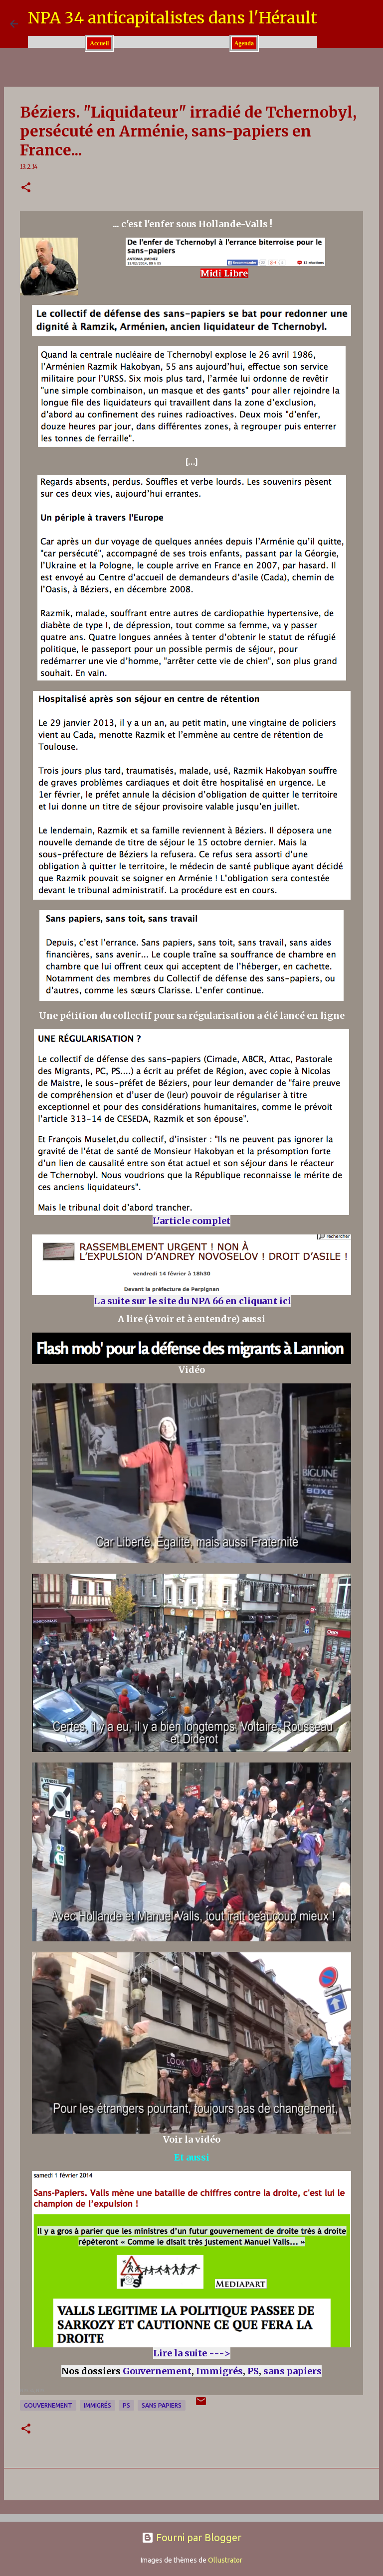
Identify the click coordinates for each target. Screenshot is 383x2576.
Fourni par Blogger (191, 2537)
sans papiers (292, 2371)
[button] (26, 188)
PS (253, 2371)
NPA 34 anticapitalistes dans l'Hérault (172, 18)
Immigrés (219, 2371)
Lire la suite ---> (191, 2353)
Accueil (99, 43)
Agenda (244, 43)
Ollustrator (225, 2560)
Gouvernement (157, 2371)
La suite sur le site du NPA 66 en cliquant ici (192, 1301)
